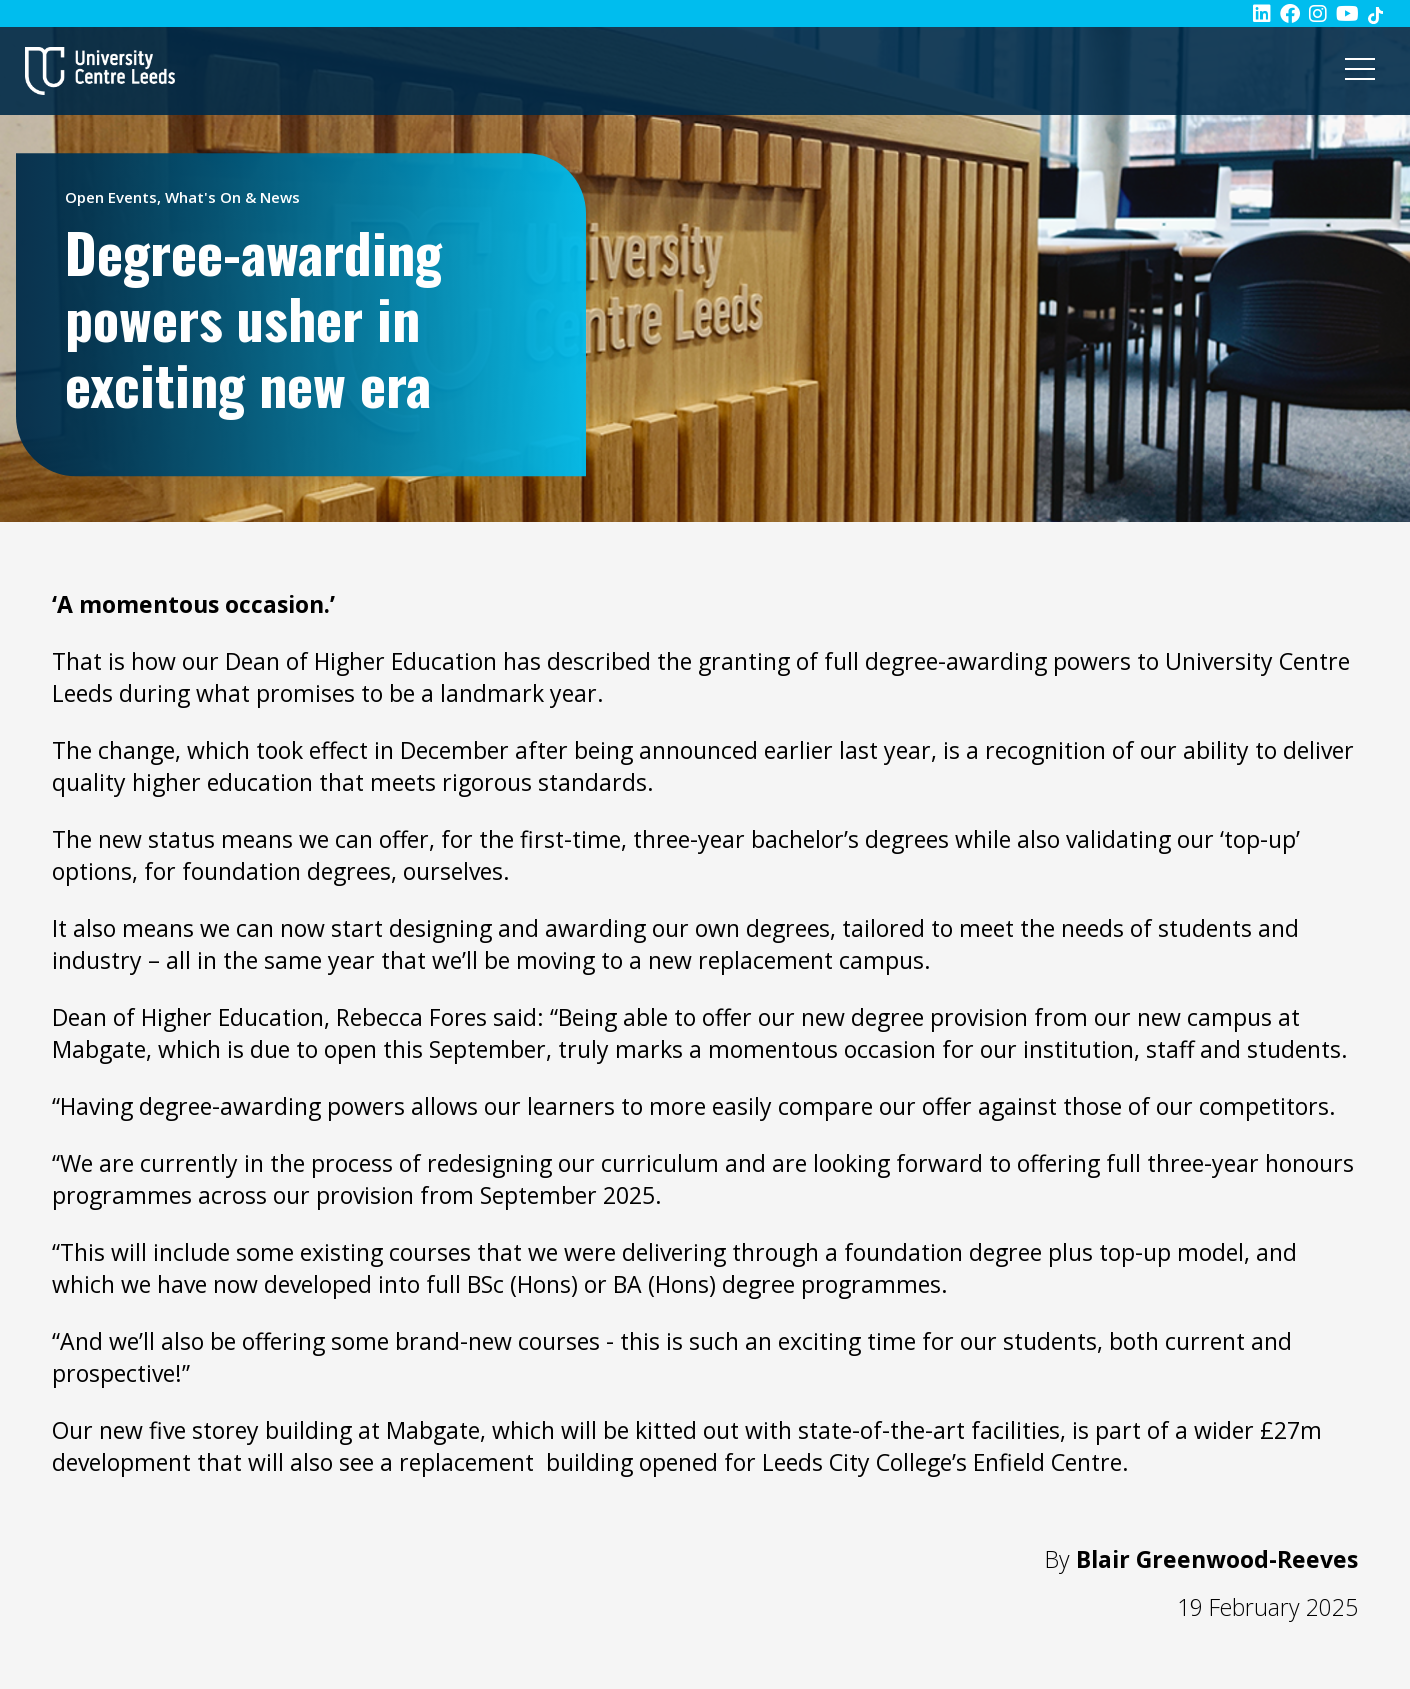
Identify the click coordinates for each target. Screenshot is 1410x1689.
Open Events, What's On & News (182, 197)
